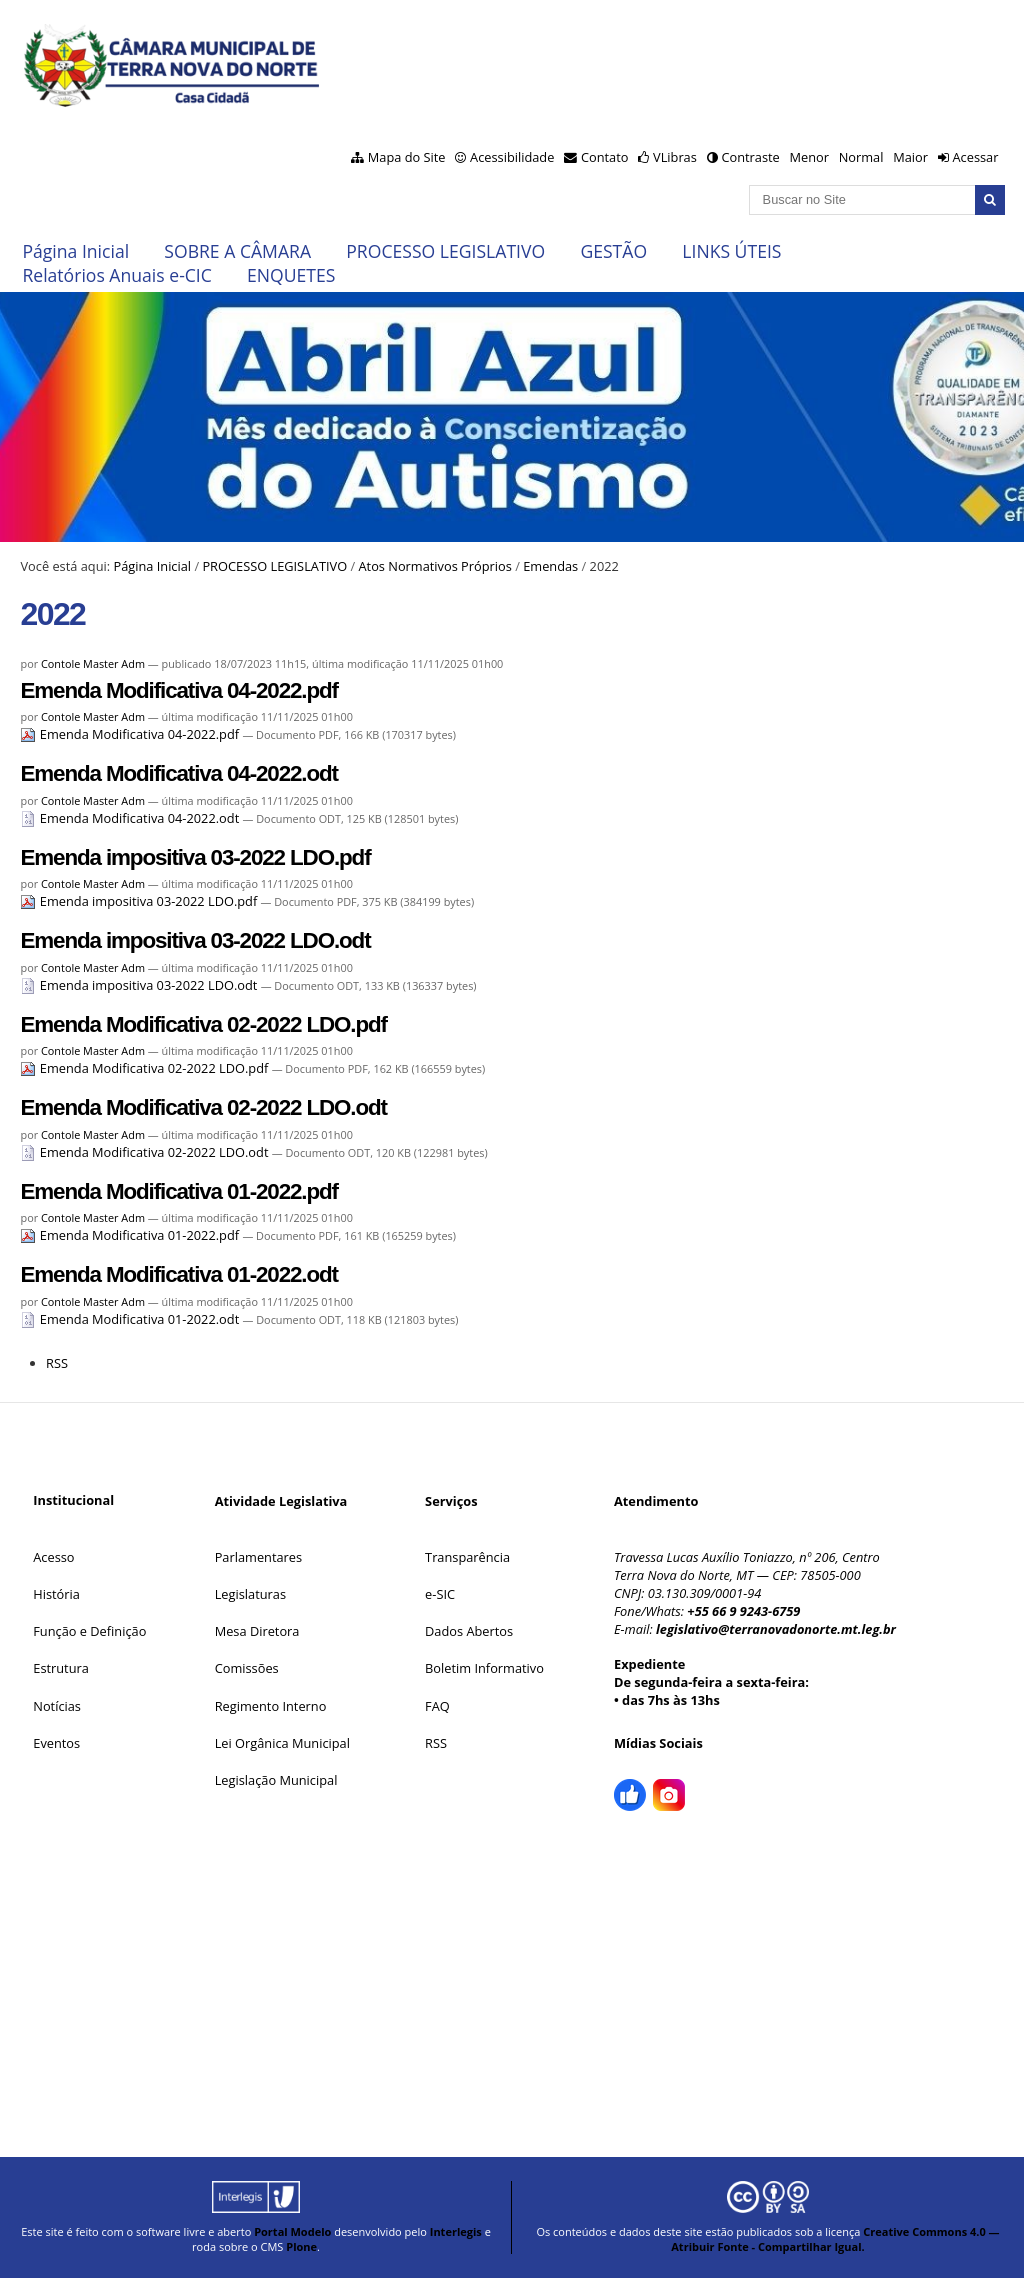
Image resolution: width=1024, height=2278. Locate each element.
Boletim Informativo (484, 1668)
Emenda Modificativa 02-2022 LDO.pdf (203, 1024)
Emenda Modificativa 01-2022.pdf (178, 1191)
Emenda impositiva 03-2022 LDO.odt (195, 940)
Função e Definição (89, 1631)
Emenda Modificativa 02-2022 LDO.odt (203, 1107)
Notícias (57, 1706)
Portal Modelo (292, 2231)
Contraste (750, 157)
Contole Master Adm (93, 663)
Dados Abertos (469, 1631)
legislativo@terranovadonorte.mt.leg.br (776, 1629)
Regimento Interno (271, 1706)
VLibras (675, 157)
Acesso (53, 1557)
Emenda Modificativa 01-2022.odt (178, 1274)
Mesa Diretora (257, 1631)
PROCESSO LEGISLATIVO (445, 251)
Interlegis (456, 2231)
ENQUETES (291, 275)
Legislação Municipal (276, 1780)
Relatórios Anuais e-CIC (116, 275)
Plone (301, 2246)
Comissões (247, 1668)
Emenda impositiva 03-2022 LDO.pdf (195, 857)
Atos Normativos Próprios (434, 566)
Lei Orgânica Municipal (282, 1743)
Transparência (467, 1557)
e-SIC (440, 1594)
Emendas (550, 566)
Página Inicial (75, 251)
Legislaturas (250, 1594)
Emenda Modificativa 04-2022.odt (178, 773)
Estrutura (61, 1668)
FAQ (437, 1706)
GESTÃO (613, 251)
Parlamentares (258, 1557)
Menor (808, 157)
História (56, 1594)
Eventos (56, 1743)
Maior (910, 157)
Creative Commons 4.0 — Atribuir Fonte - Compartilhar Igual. (835, 2239)
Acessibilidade (512, 157)
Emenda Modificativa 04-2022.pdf (178, 690)
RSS (57, 1363)
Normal (861, 157)
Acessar (975, 157)
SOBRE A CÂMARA (237, 251)
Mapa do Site (407, 157)
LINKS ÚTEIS (731, 251)
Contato (605, 157)
